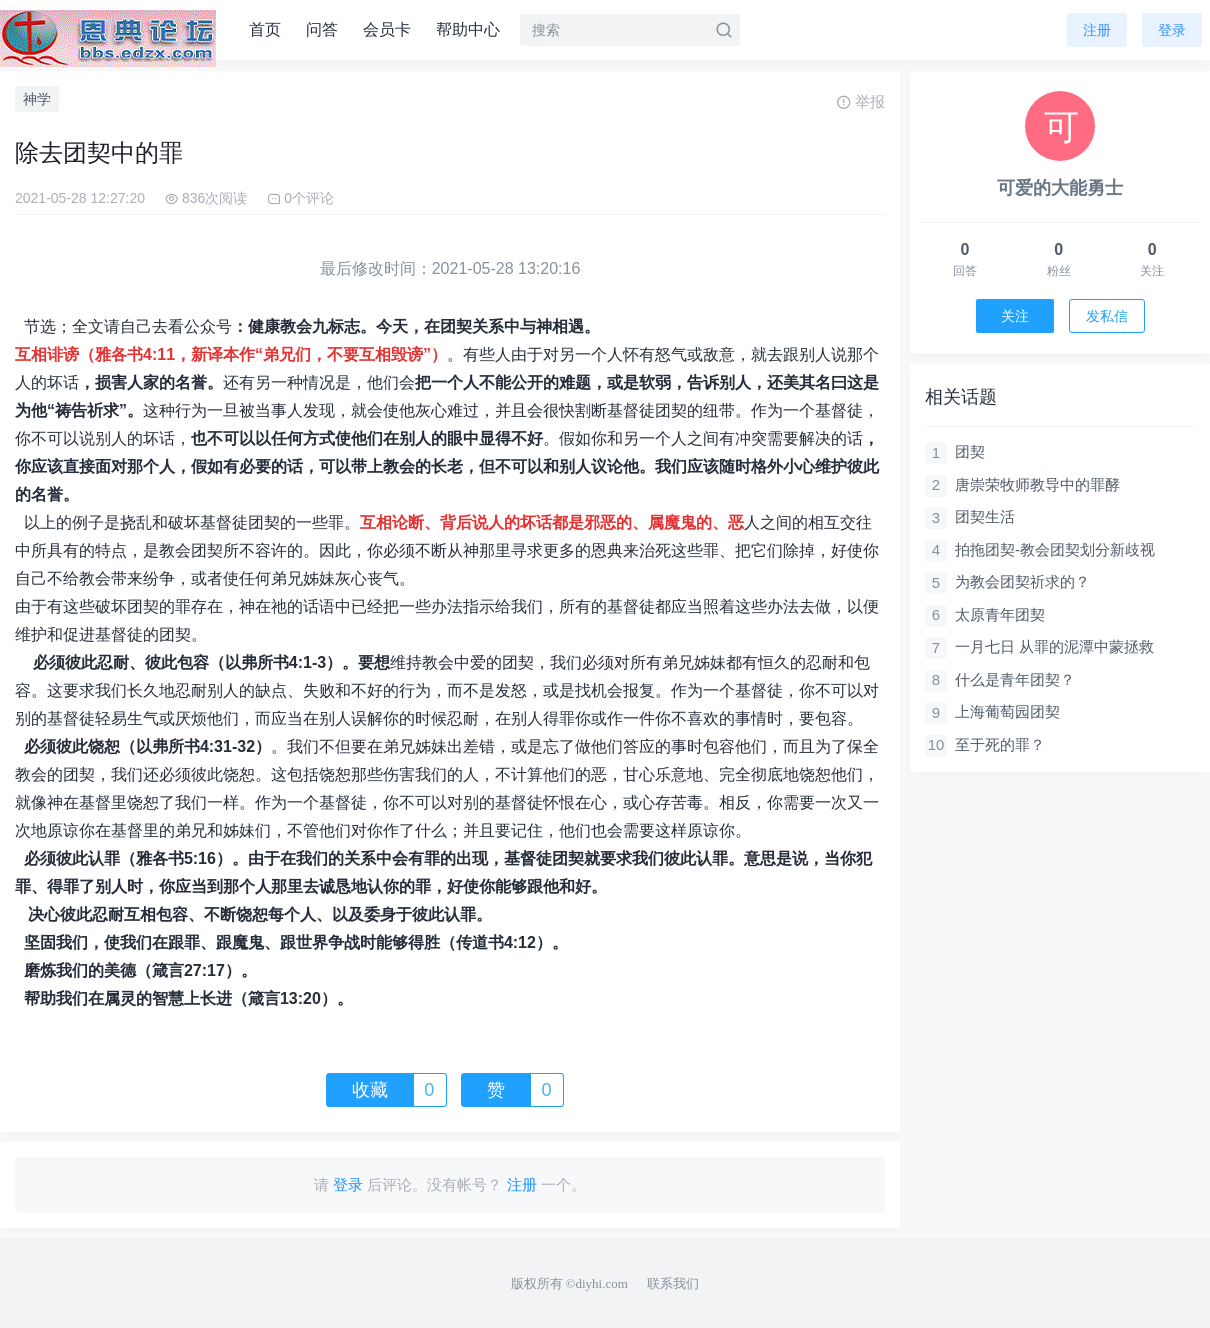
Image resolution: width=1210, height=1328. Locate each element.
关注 (1015, 316)
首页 (265, 29)
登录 (1172, 30)
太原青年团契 (1000, 614)
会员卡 (387, 29)
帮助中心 (468, 29)
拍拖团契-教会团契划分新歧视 (1055, 549)
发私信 (1107, 316)
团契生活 (985, 516)
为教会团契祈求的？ (1022, 581)
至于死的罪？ (1000, 744)
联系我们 (673, 1283)
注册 (1097, 30)
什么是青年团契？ (1015, 679)
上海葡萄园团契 (1007, 711)
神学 (37, 99)
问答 (322, 29)
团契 (970, 451)
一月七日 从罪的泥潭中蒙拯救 (1054, 646)
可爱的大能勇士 (1060, 188)
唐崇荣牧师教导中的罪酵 (1037, 484)
